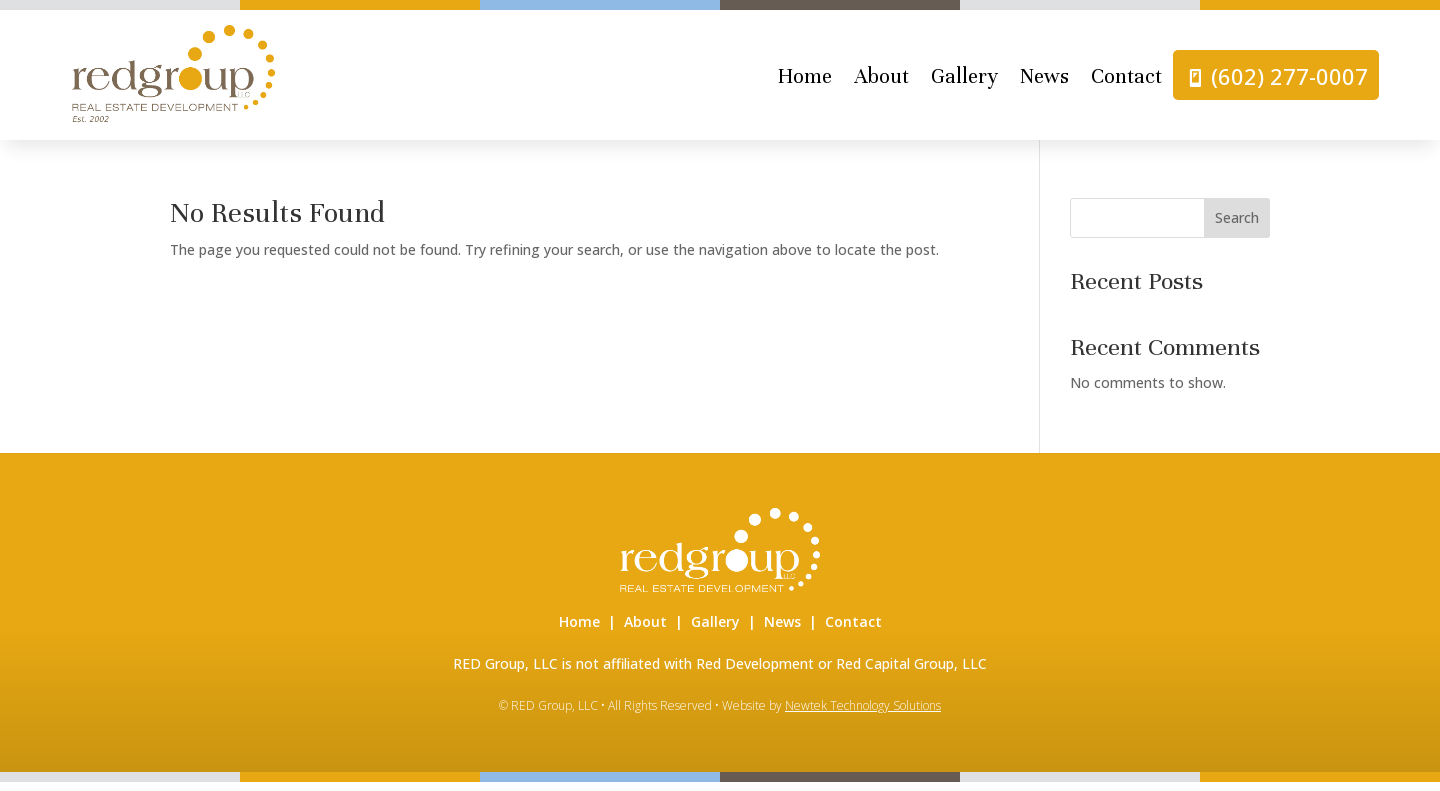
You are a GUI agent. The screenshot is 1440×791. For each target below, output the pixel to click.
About (881, 81)
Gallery (964, 81)
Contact (1126, 81)
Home (805, 81)
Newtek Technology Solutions (863, 713)
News (1044, 81)
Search (1237, 226)
